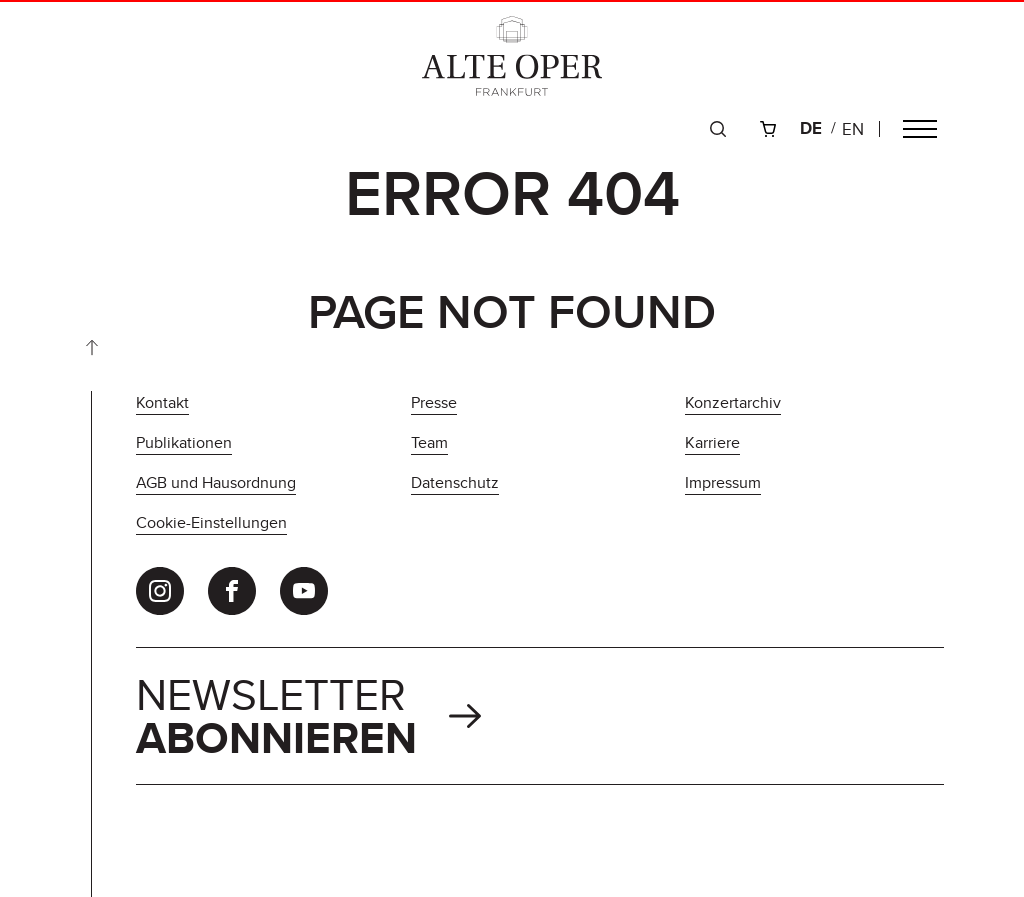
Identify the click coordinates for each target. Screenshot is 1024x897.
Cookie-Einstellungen (211, 522)
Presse (434, 402)
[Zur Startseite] (512, 56)
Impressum (723, 482)
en (853, 129)
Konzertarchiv (733, 402)
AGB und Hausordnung (216, 482)
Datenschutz (455, 482)
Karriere (712, 442)
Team (429, 442)
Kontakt (162, 402)
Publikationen (184, 442)
